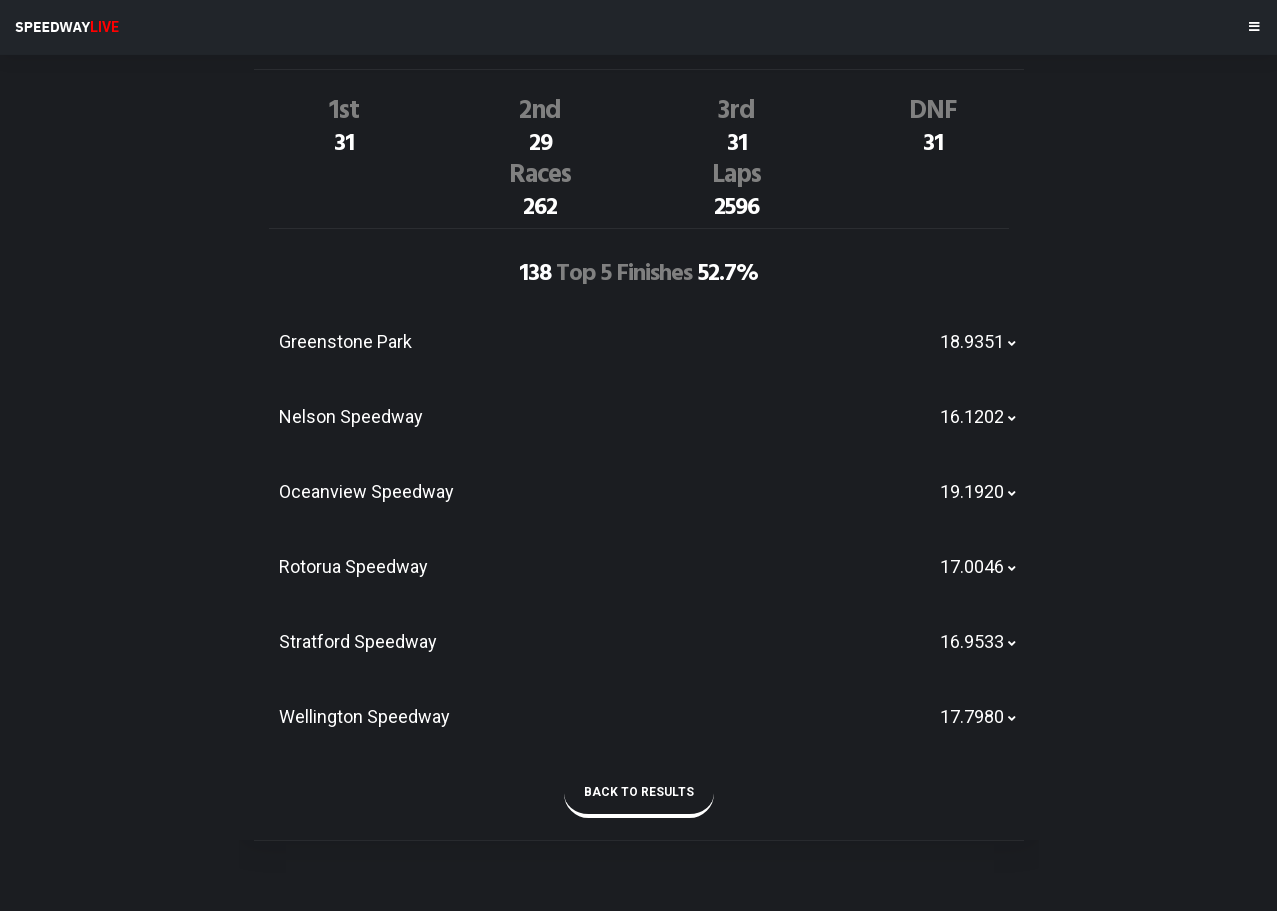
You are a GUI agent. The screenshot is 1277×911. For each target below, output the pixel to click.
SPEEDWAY (67, 27)
